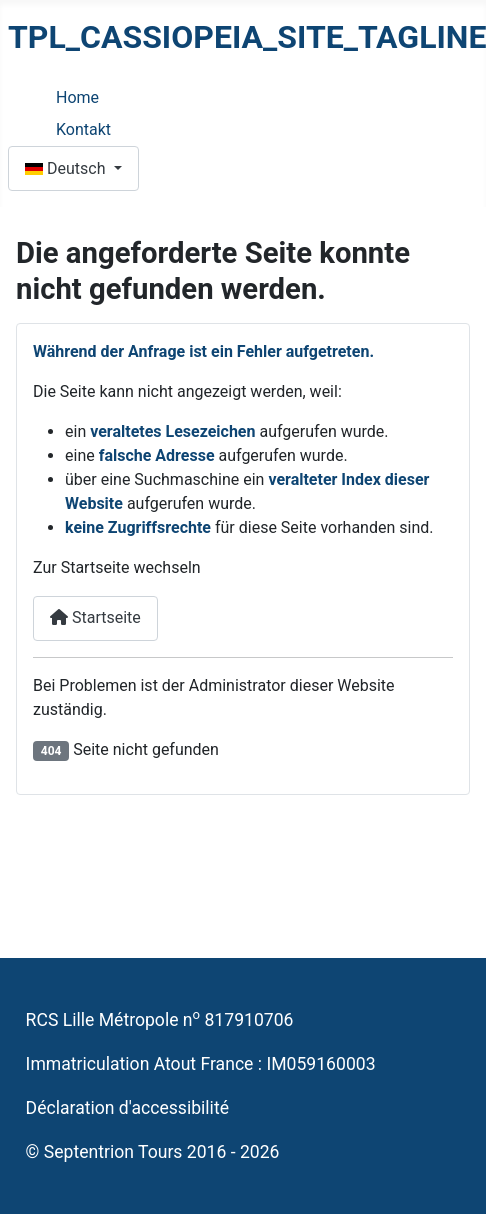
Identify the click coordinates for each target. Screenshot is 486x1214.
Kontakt (83, 129)
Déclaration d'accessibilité (127, 1108)
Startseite (95, 617)
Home (77, 97)
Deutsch (67, 168)
